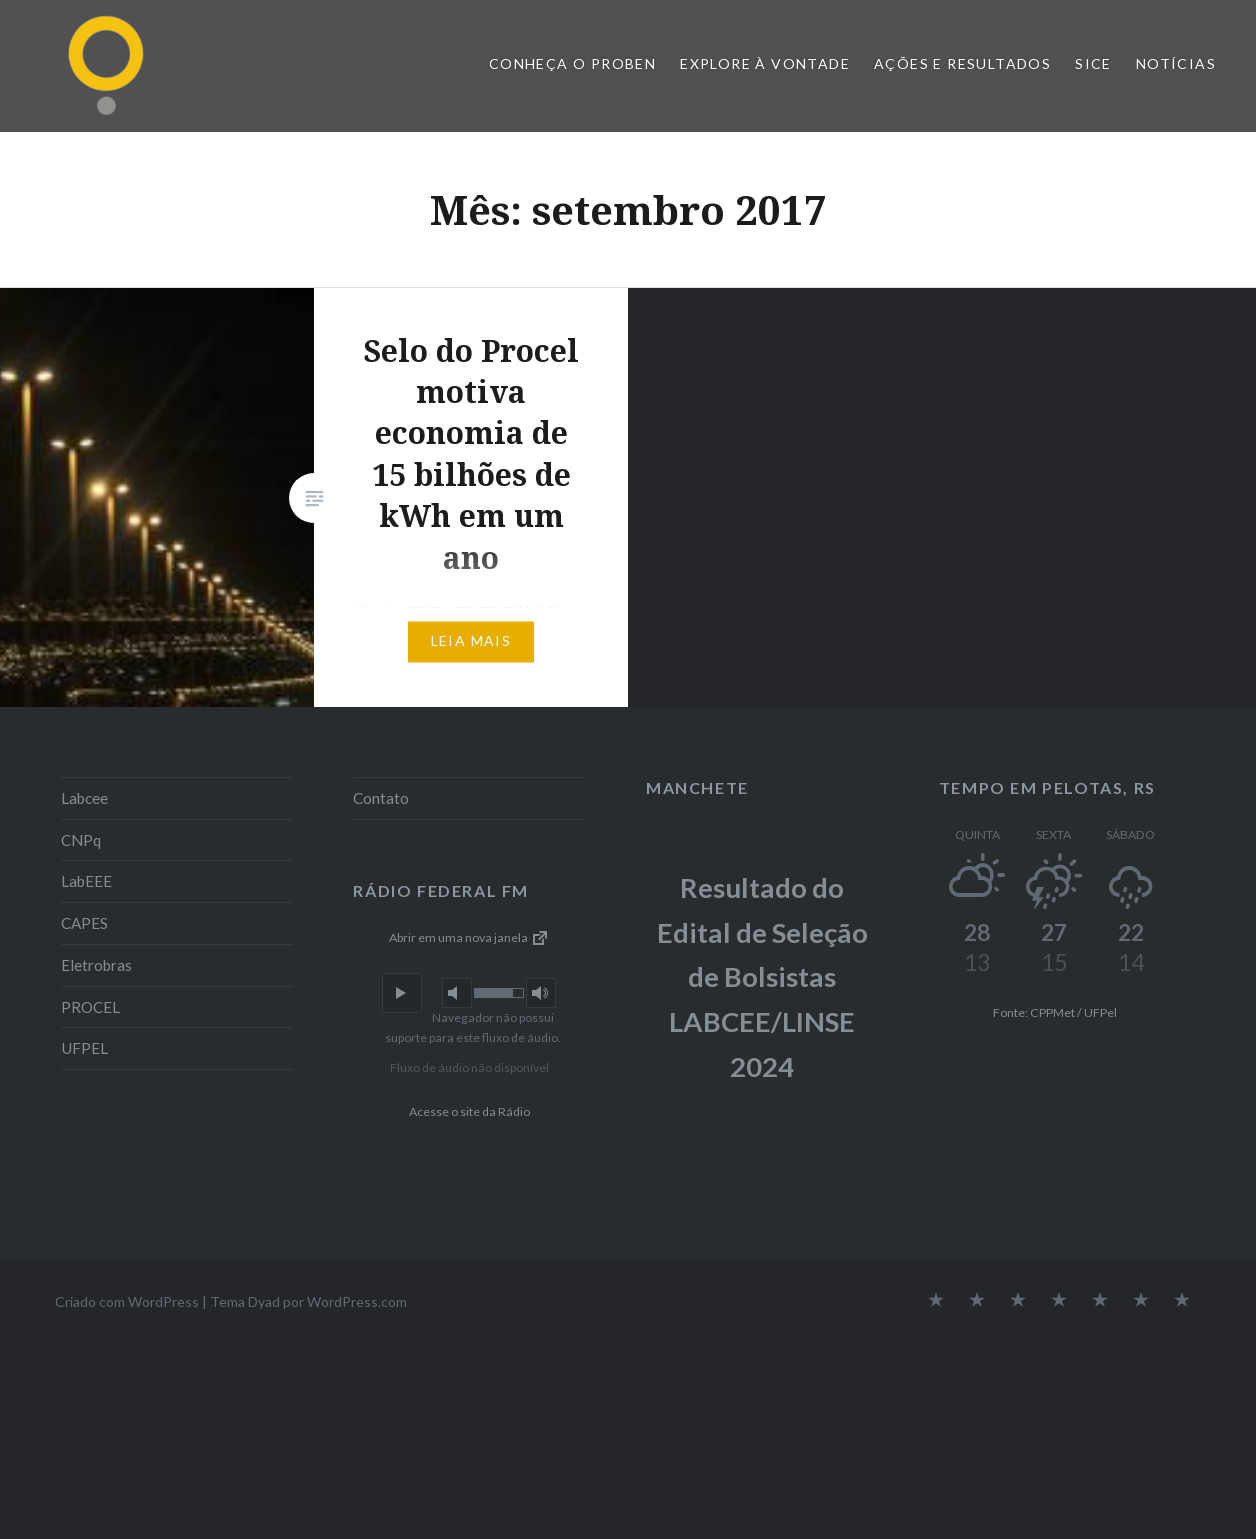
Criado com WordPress (127, 1301)
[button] (402, 993)
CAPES (84, 923)
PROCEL (90, 1007)
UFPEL (84, 1048)
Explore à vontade (765, 63)
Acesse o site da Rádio (469, 1111)
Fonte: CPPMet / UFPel (1055, 1012)
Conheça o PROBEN (572, 63)
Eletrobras (96, 965)
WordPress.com (357, 1301)
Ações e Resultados (962, 63)
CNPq (81, 840)
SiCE (1093, 63)
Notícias (1176, 63)
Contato (381, 798)
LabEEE (86, 881)
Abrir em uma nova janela (469, 937)
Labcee (84, 798)
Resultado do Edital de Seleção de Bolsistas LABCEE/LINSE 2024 (762, 977)
